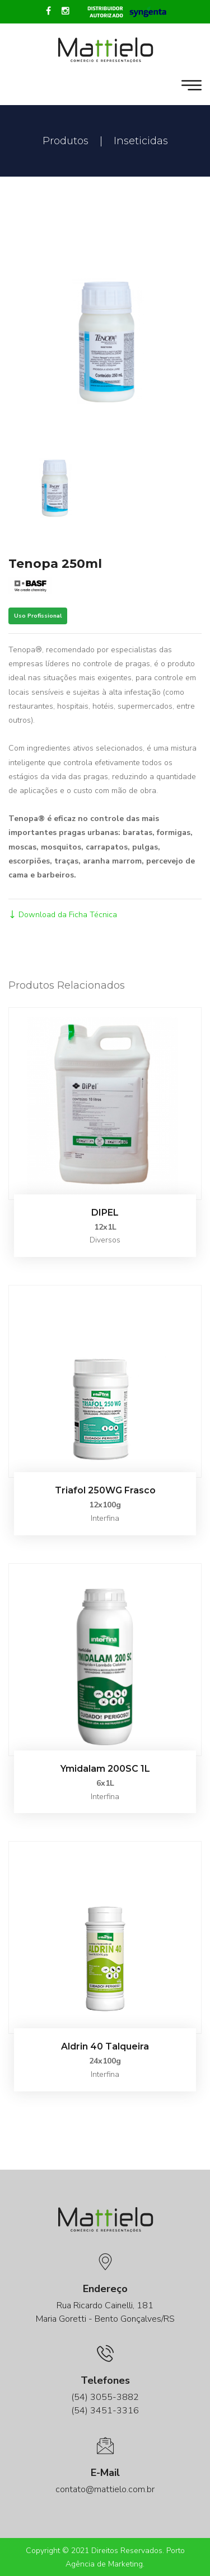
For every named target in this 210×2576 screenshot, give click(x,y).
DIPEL (105, 1212)
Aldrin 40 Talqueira (105, 2046)
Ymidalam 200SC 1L (105, 1768)
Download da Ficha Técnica (62, 914)
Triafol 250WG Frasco (105, 1490)
